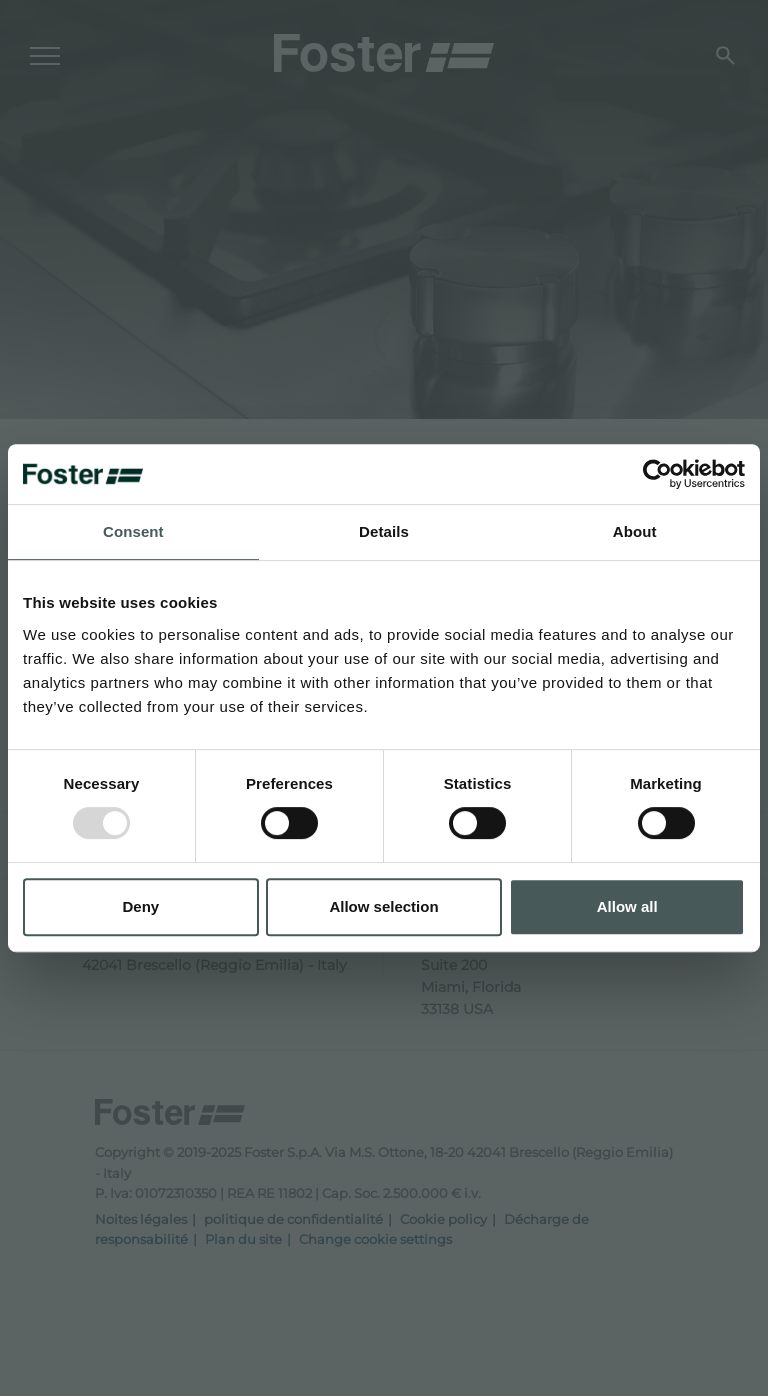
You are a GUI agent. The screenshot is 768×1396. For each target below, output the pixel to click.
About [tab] (635, 531)
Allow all (627, 906)
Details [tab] (384, 531)
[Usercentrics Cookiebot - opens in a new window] (657, 474)
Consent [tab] (133, 531)
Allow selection (383, 906)
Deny (140, 906)
